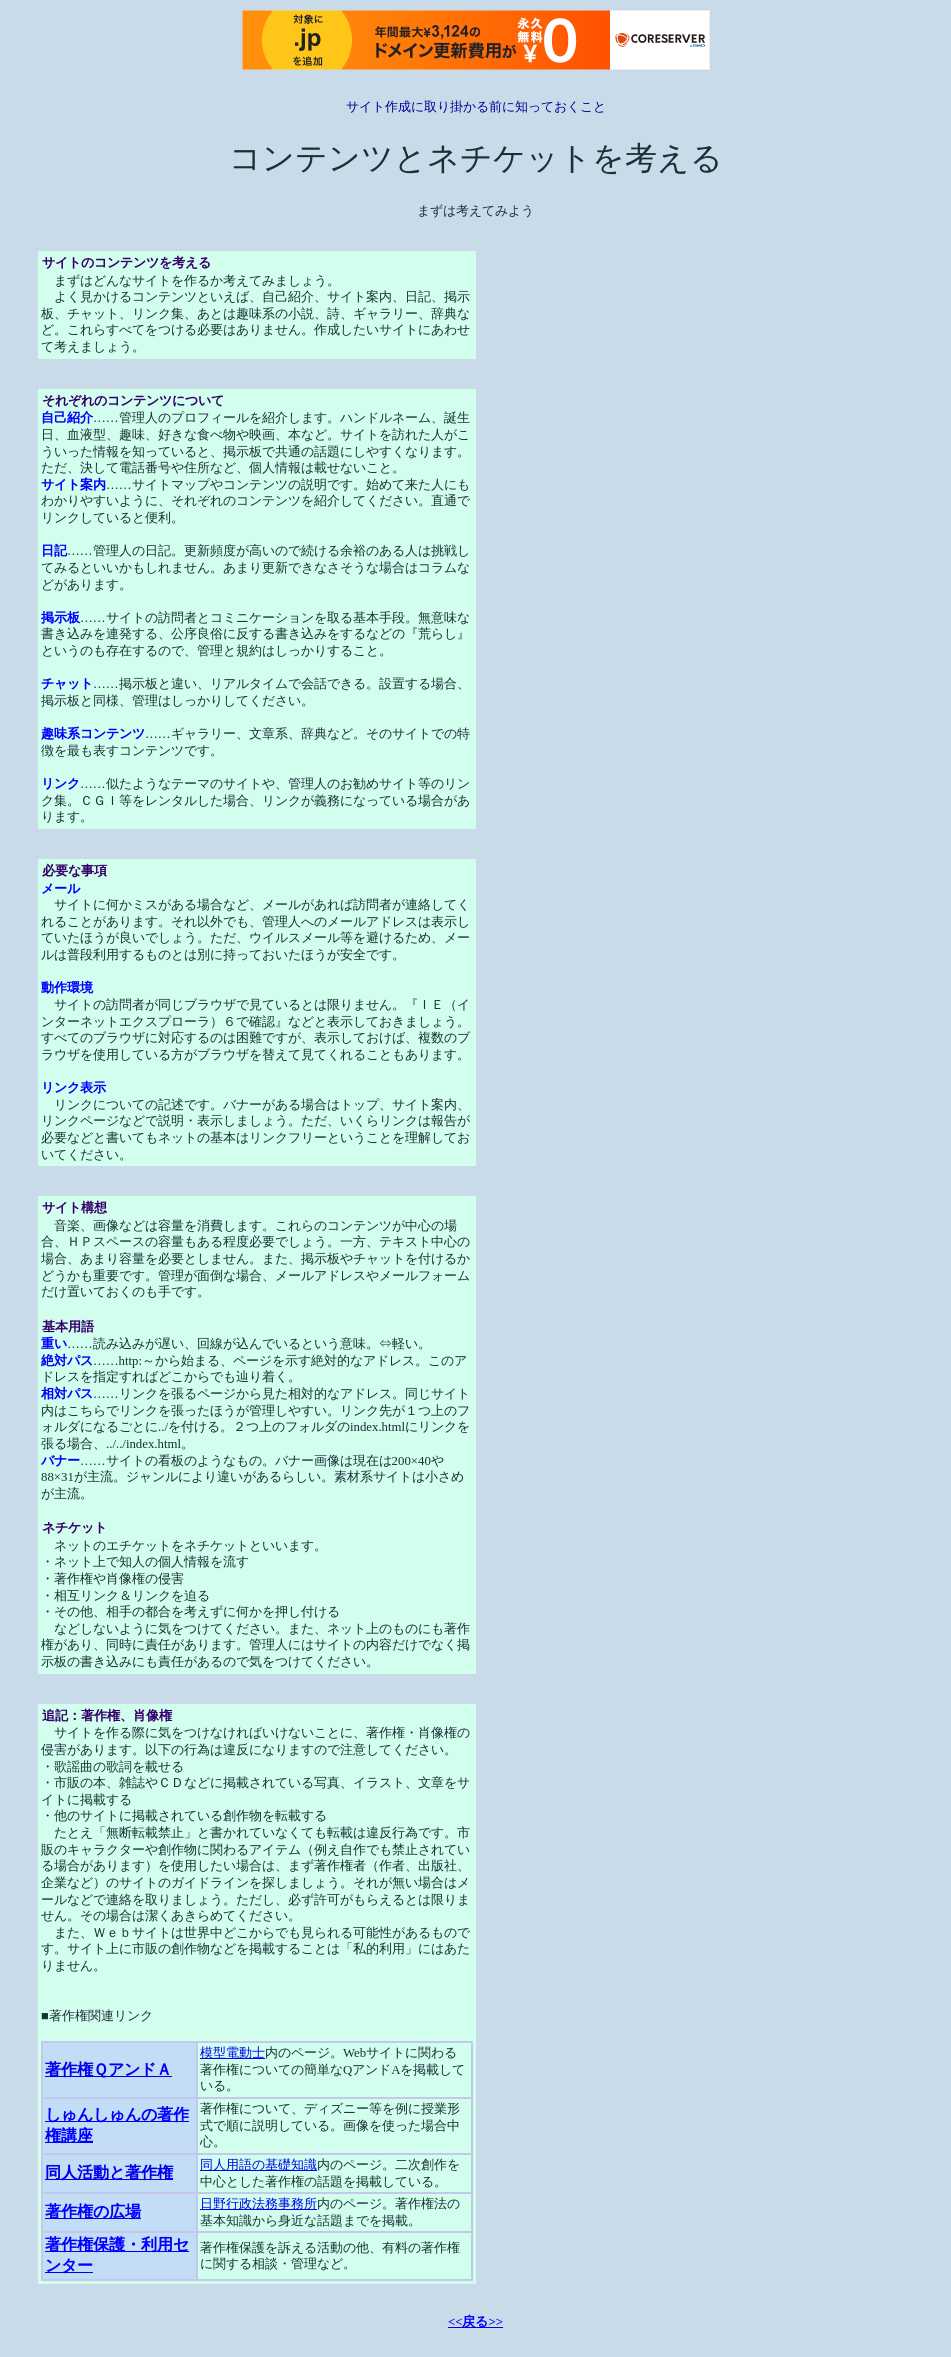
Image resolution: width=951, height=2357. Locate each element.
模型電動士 (232, 2053)
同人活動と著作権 (109, 2172)
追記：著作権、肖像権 (107, 1716)
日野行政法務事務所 (258, 2204)
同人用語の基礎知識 (258, 2165)
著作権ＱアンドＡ (108, 2069)
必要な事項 (74, 871)
